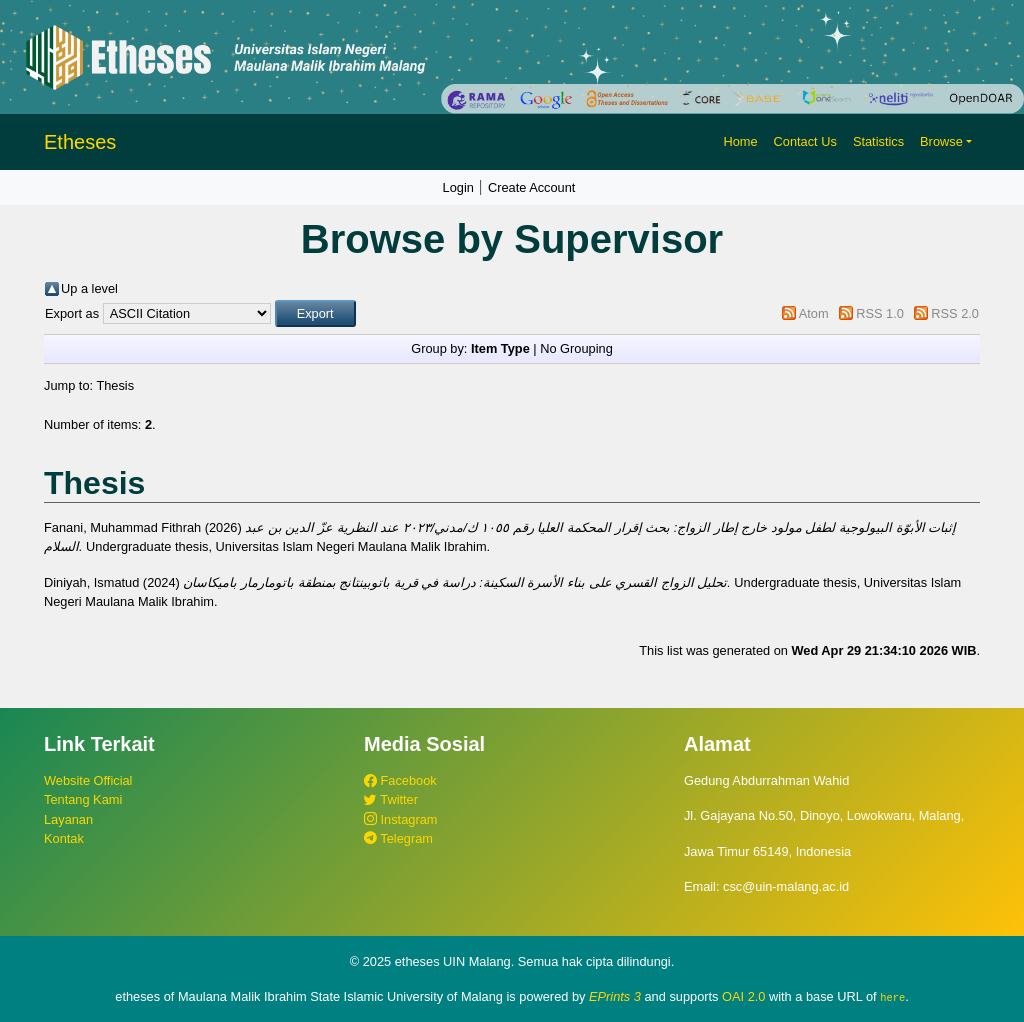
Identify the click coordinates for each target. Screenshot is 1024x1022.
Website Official (88, 780)
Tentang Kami (83, 799)
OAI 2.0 (743, 996)
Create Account (532, 187)
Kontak (64, 838)
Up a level (89, 288)
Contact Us (805, 141)
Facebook (400, 780)
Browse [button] (941, 141)
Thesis (115, 385)
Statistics (878, 141)
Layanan (68, 819)
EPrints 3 (615, 996)
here (892, 997)
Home (740, 141)
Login (458, 187)
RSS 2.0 (955, 313)
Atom (814, 313)
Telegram (398, 838)
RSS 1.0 (880, 313)
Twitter (391, 799)
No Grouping (576, 348)
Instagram (400, 819)
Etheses (80, 142)
